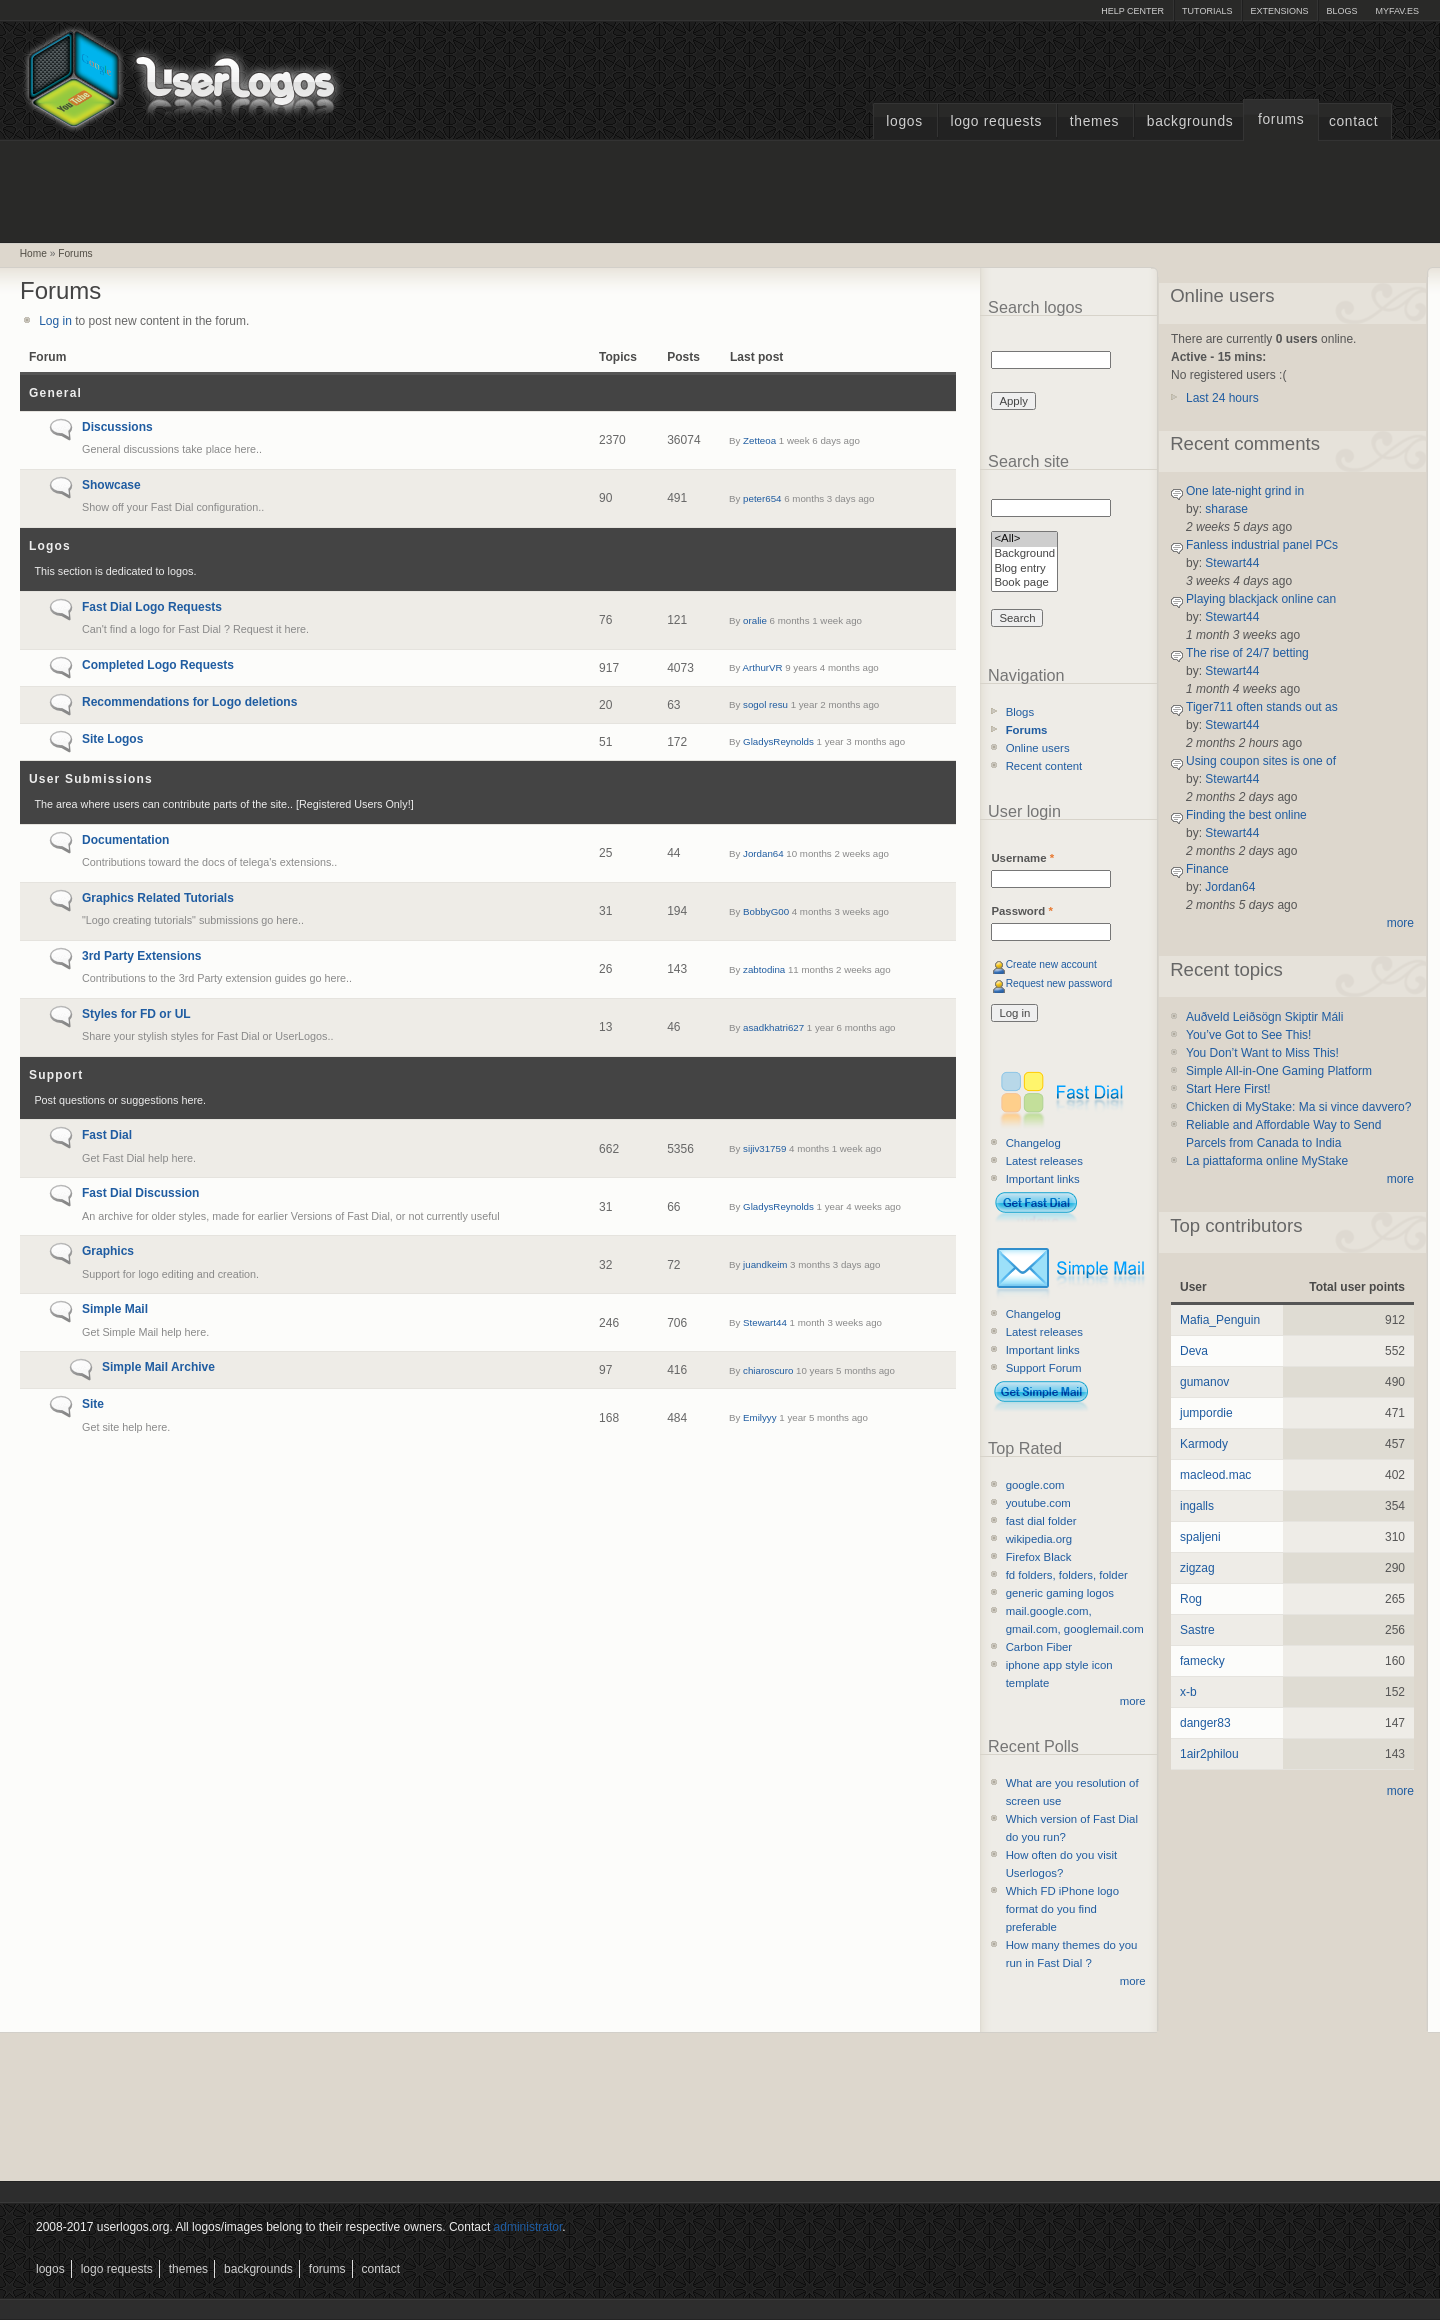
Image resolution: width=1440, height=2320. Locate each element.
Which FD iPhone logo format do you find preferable (1062, 1909)
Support (56, 1075)
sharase (1226, 509)
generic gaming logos (1060, 1593)
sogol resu (765, 704)
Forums (1281, 119)
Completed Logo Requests (158, 665)
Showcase (111, 485)
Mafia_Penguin (1220, 1320)
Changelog (1033, 1143)
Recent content (1044, 766)
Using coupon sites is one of (1261, 761)
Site (93, 1404)
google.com (1035, 1485)
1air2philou (1209, 1754)
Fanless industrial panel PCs (1262, 545)
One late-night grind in (1245, 491)
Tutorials (1207, 11)
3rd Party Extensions (141, 956)
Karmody (1204, 1444)
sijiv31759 (764, 1148)
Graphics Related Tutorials (158, 898)
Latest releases (1044, 1161)
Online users (1038, 748)
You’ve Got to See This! (1248, 1035)
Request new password (1059, 983)
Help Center (1132, 11)
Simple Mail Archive (158, 1367)
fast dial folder (1041, 1521)
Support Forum (1044, 1368)
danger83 (1205, 1723)
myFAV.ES (1397, 11)
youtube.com (1038, 1503)
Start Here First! (1228, 1089)
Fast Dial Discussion (140, 1193)
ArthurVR (763, 667)
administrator (528, 2227)
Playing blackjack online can (1261, 599)
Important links (1043, 1179)
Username (1022, 858)
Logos (904, 121)
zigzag (1197, 1568)
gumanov (1204, 1382)
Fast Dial (107, 1135)
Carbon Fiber (1039, 1647)
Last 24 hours (1222, 398)
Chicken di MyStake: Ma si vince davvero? (1298, 1107)
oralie (755, 620)
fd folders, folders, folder (1067, 1575)
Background (1024, 554)
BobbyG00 (766, 911)
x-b (1188, 1692)
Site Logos (112, 739)
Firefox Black (1039, 1557)
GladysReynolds (778, 741)
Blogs (1341, 11)
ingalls (1197, 1506)
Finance (1207, 869)
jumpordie (1206, 1413)
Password (1021, 911)
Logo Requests (996, 121)
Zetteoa (759, 440)
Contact (1353, 121)
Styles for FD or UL (136, 1014)
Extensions (1279, 11)
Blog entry (1024, 569)
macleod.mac (1215, 1475)
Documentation (125, 840)
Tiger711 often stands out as (1262, 707)
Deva (1194, 1351)
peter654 (762, 498)
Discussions (117, 427)
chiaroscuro (768, 1370)
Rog (1191, 1599)
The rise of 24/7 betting (1247, 653)
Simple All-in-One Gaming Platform (1279, 1071)
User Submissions (91, 779)
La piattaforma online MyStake (1267, 1161)
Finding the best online (1246, 815)
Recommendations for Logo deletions (189, 702)
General (55, 393)
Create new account (1051, 964)
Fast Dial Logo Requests (152, 607)
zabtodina (764, 969)
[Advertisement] (720, 189)
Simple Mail (115, 1309)
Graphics (108, 1251)
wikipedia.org (1039, 1539)
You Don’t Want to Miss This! (1262, 1053)
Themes (1094, 121)
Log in (55, 321)
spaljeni (1200, 1537)
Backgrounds (1190, 121)
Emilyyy (759, 1417)
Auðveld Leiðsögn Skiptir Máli (1264, 1017)
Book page (1024, 583)
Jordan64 (763, 853)
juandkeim (765, 1264)
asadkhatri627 (773, 1027)
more (1133, 1701)
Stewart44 (765, 1322)
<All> (1024, 539)
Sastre (1197, 1630)
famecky (1202, 1661)
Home (33, 253)
